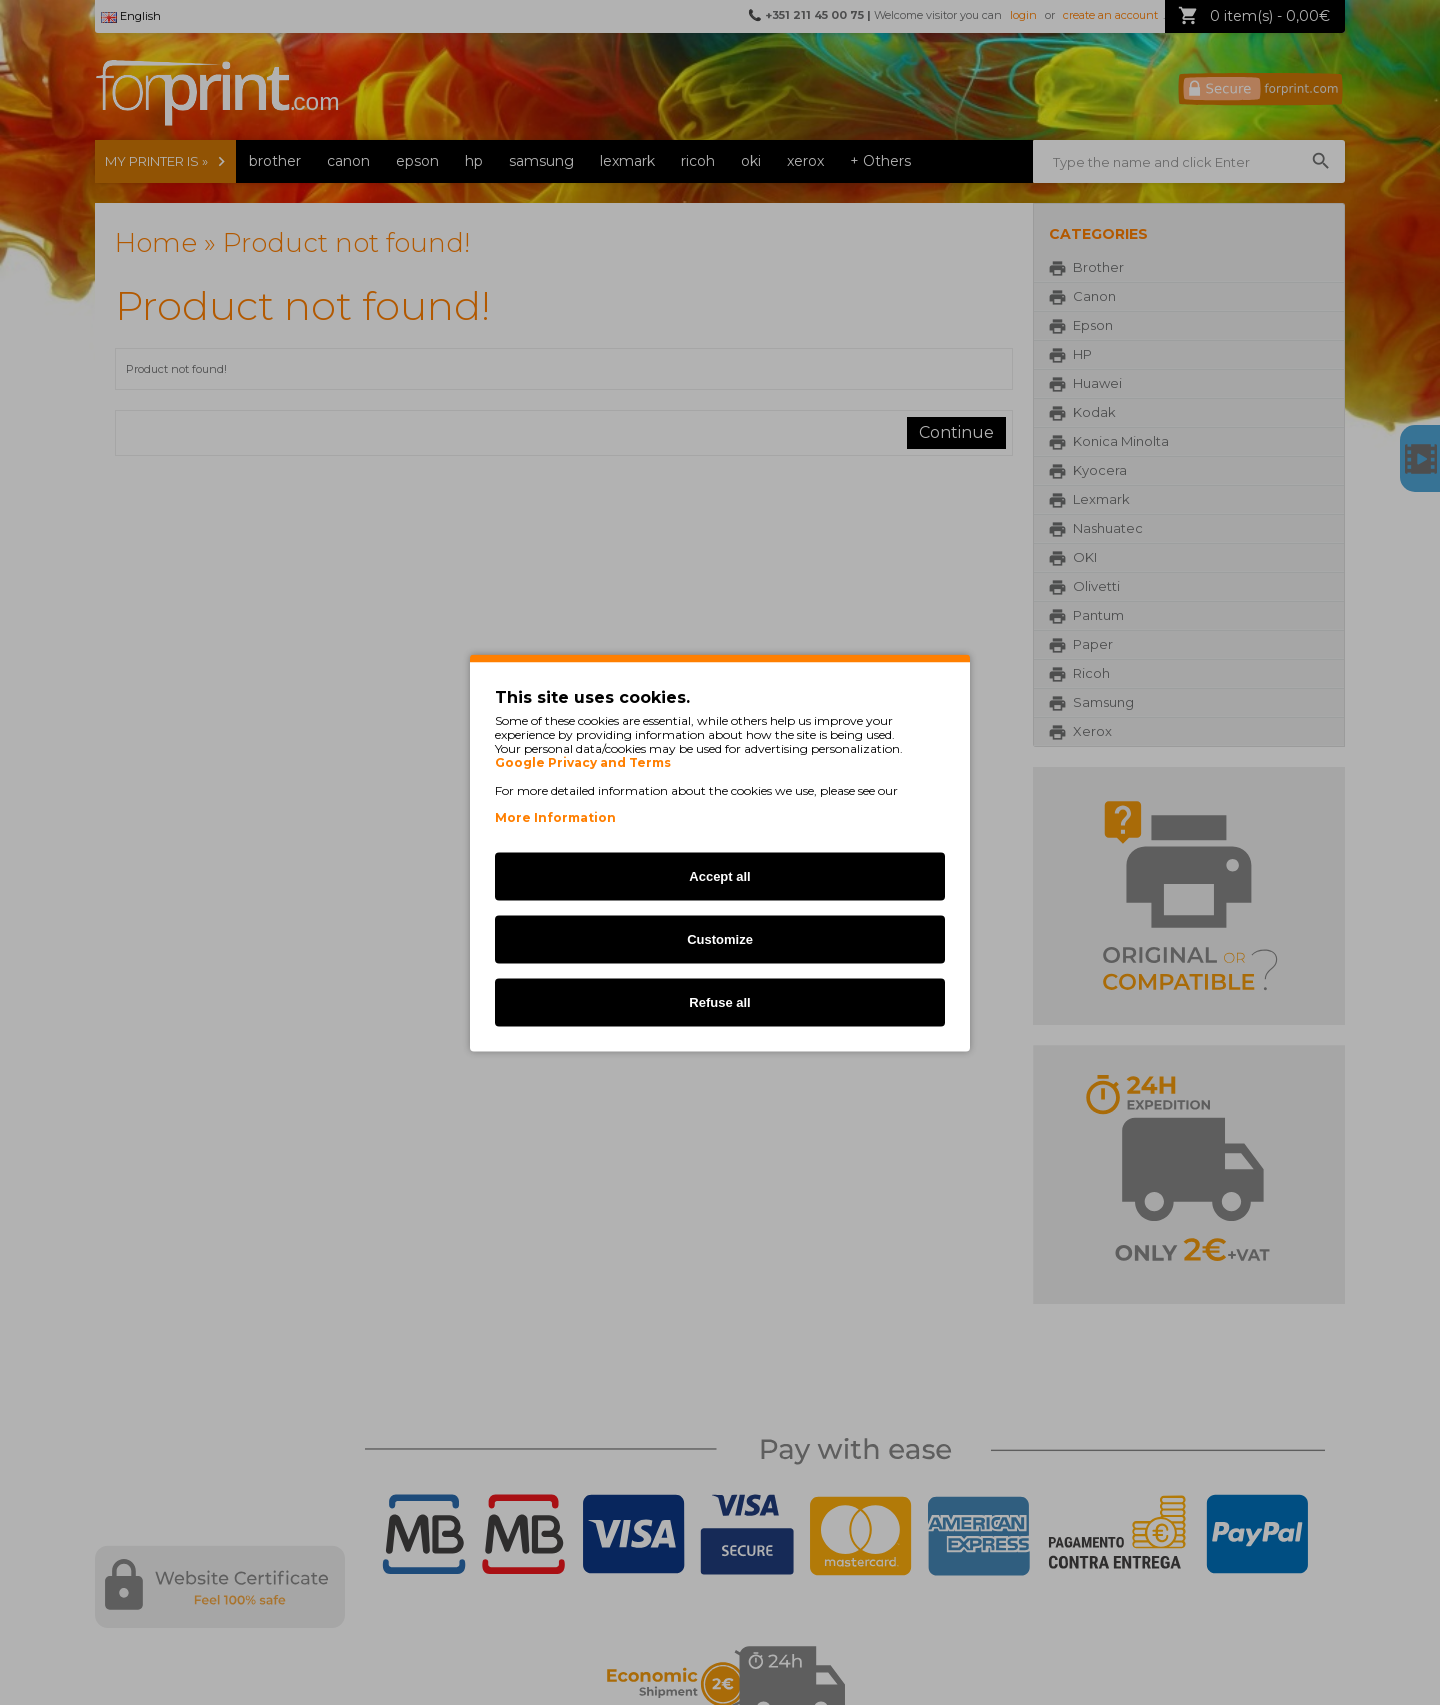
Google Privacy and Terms (583, 762)
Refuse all (719, 1001)
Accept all (719, 875)
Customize (720, 938)
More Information (555, 816)
